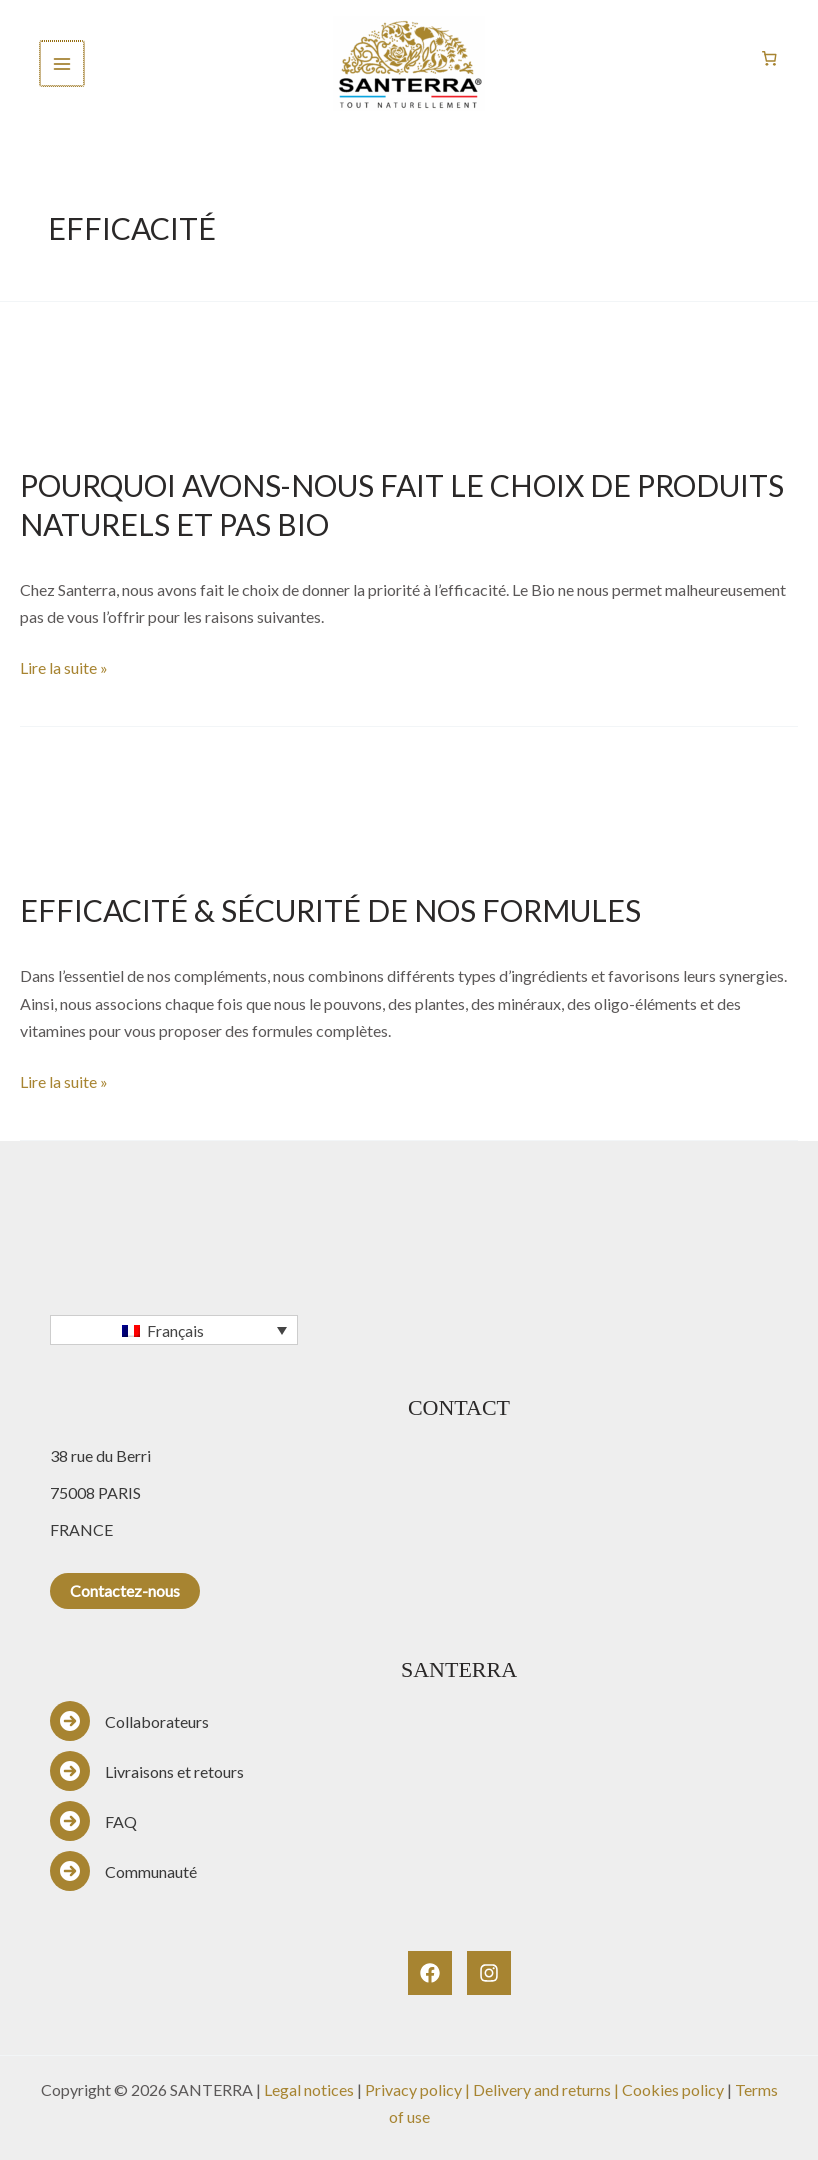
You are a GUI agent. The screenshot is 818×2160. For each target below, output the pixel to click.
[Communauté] (123, 1871)
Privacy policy (413, 2089)
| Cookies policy (670, 2089)
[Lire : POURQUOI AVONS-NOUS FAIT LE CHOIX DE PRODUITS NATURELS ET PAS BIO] (409, 369)
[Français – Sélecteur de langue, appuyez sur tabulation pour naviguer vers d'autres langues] (174, 1330)
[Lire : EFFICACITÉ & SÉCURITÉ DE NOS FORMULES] (409, 794)
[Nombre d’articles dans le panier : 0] (770, 59)
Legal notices (309, 2089)
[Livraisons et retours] (147, 1771)
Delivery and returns (543, 2089)
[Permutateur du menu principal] (62, 63)
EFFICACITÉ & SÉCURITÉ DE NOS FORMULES (330, 910)
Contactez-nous (125, 1590)
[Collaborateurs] (129, 1721)
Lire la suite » (64, 665)
